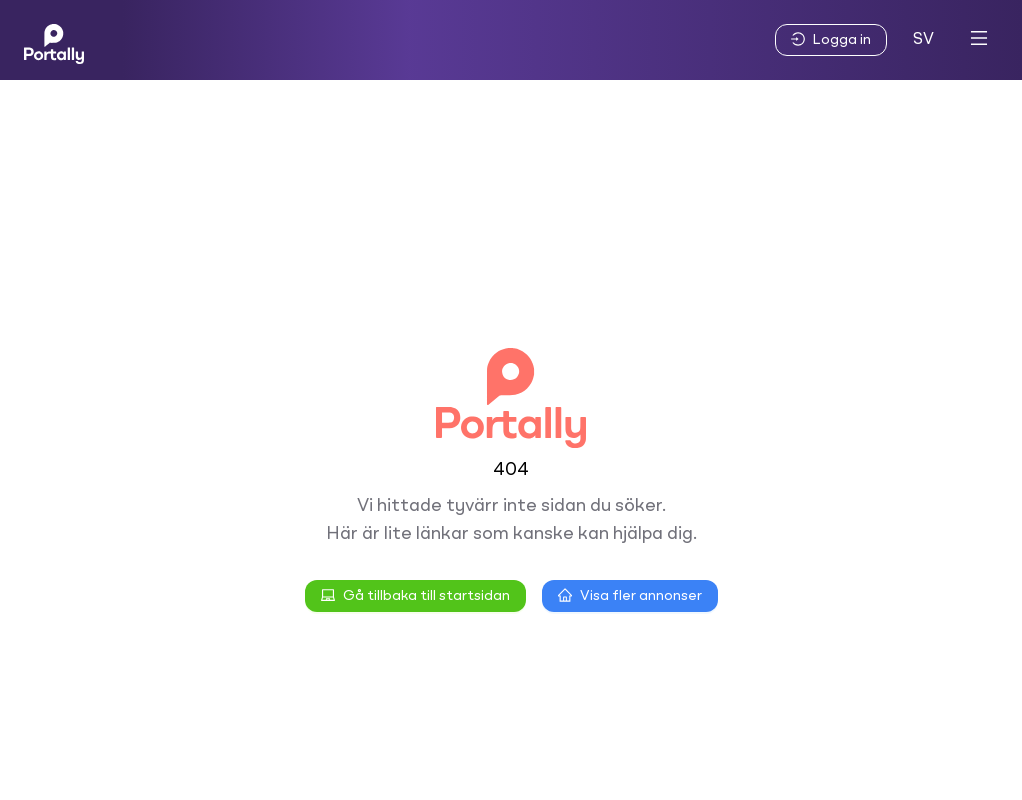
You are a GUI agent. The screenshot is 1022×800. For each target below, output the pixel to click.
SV (923, 40)
